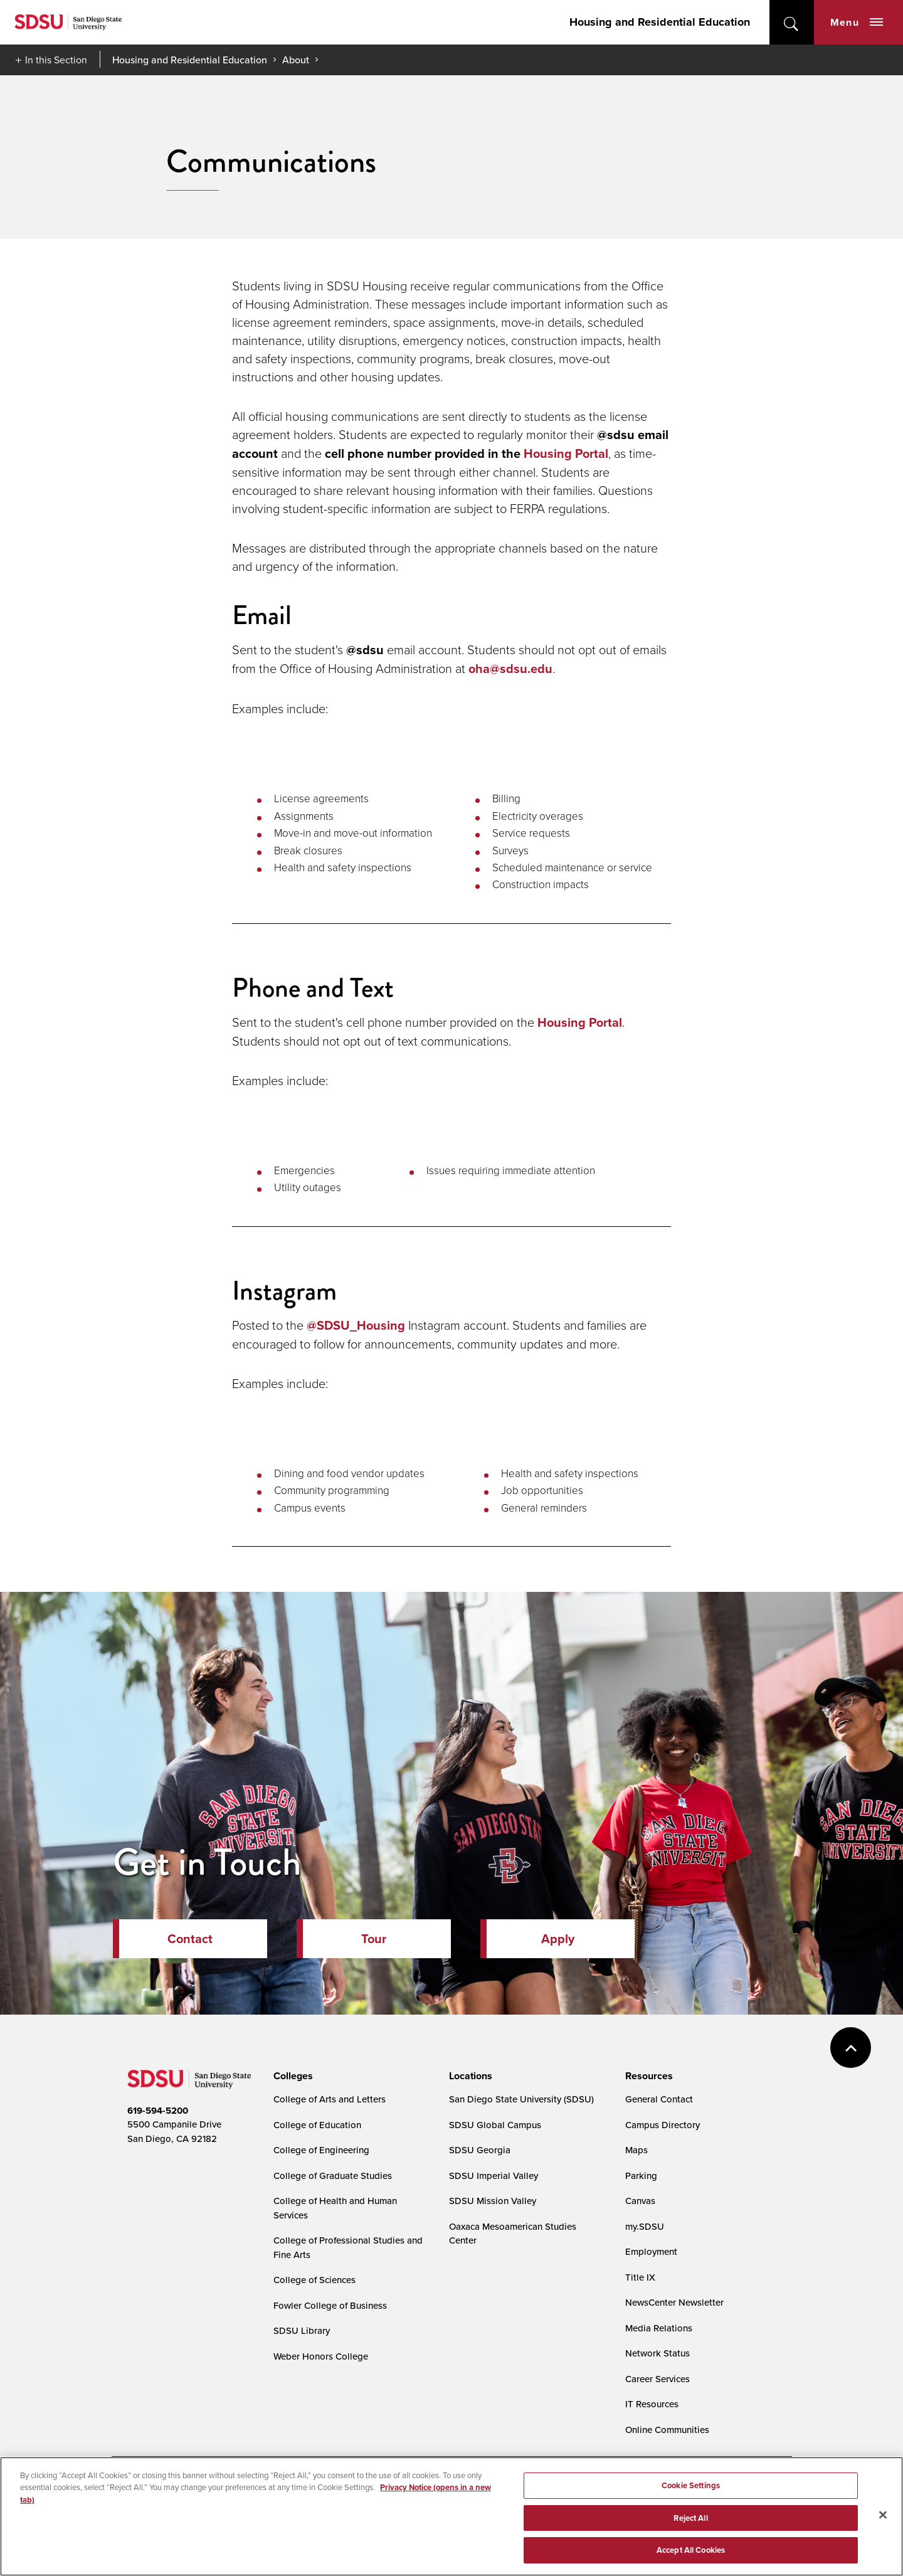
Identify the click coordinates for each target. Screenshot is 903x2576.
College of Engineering (321, 2149)
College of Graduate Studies (332, 2175)
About (295, 59)
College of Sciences (314, 2279)
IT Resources (652, 2403)
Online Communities (667, 2429)
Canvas (640, 2200)
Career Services (657, 2378)
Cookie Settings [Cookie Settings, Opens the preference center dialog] (691, 2494)
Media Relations (658, 2328)
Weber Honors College (320, 2356)
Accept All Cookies (691, 2559)
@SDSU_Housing (356, 1325)
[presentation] (291, 2076)
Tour (373, 1938)
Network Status (657, 2353)
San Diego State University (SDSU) (521, 2099)
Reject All (690, 2527)
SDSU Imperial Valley (493, 2175)
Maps (636, 2149)
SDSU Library (301, 2330)
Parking (641, 2175)
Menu (856, 22)
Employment (651, 2251)
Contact (190, 1938)
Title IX (640, 2277)
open (791, 22)
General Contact (659, 2099)
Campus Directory (662, 2124)
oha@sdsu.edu (510, 668)
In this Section (56, 59)
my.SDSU (644, 2226)
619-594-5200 (157, 2111)
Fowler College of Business (330, 2305)
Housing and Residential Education (659, 22)
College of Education (317, 2124)
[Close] (883, 2524)
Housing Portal (566, 453)
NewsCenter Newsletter (674, 2302)
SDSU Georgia (479, 2149)
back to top (850, 2047)
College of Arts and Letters (329, 2099)
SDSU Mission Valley (492, 2200)
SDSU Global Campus (495, 2124)
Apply (557, 1938)
